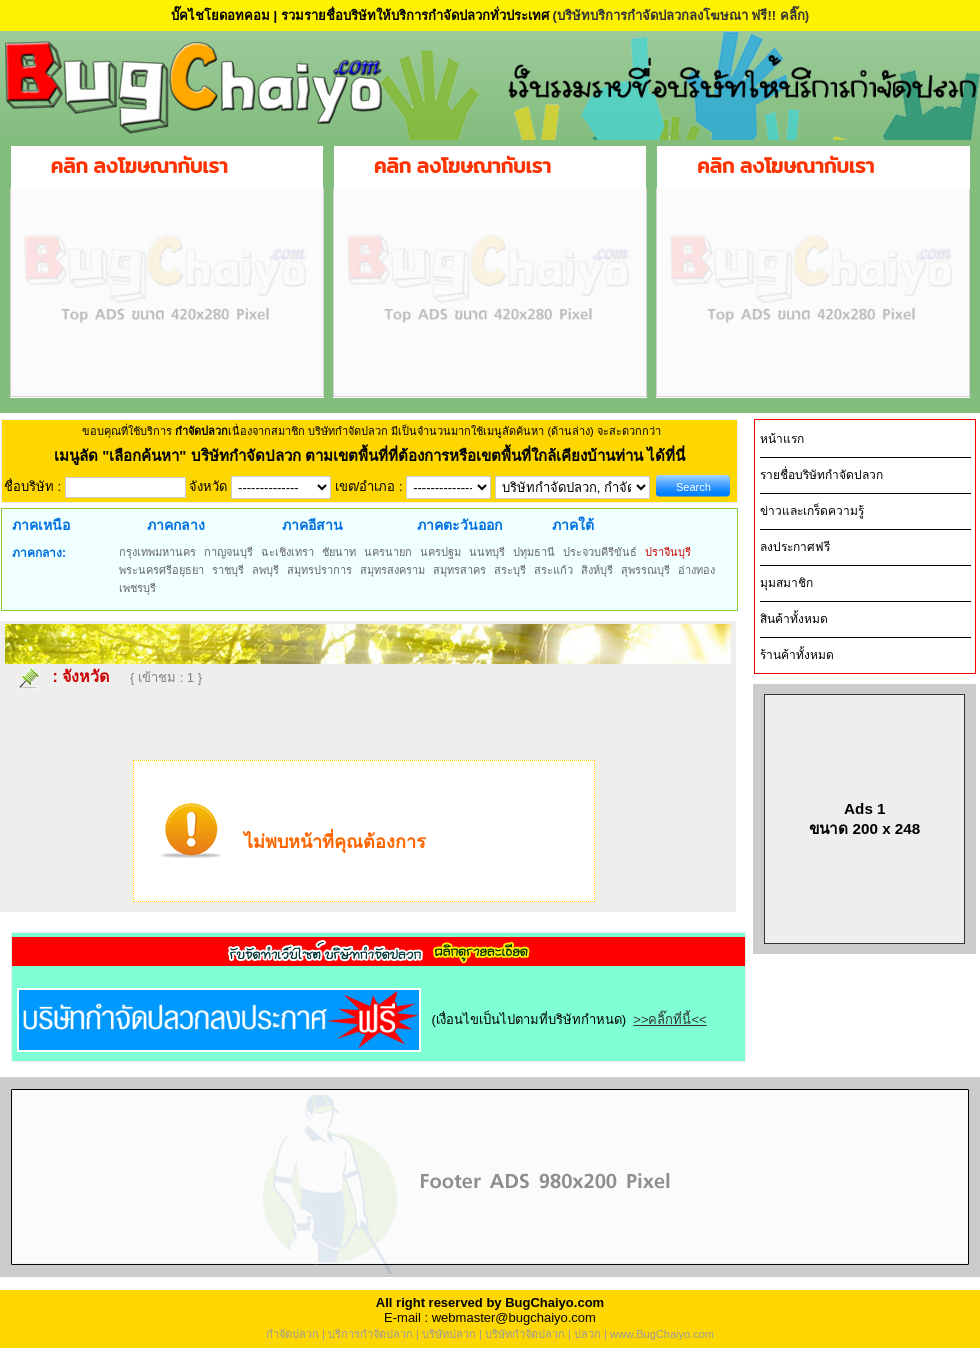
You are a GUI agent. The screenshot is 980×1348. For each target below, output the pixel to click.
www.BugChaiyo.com (662, 1334)
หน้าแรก (782, 439)
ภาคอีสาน (312, 525)
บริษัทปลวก (449, 1334)
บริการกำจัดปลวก (370, 1334)
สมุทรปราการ (319, 570)
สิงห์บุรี (597, 570)
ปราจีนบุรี (668, 552)
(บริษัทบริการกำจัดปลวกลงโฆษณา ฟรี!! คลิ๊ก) (680, 15)
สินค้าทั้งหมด (794, 619)
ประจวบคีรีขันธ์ (600, 552)
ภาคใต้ (573, 525)
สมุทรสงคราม (392, 570)
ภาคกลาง (176, 525)
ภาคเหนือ (41, 525)
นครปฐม (440, 552)
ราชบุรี (228, 570)
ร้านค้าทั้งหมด (797, 655)
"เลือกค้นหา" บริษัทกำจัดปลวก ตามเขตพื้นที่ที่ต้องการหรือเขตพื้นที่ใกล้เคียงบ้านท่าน (374, 455)
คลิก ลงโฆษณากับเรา (139, 166)
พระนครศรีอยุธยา (161, 570)
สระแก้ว (553, 570)
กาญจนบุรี (228, 552)
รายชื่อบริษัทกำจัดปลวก (821, 475)
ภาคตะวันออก (459, 525)
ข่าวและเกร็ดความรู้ (812, 511)
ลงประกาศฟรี (795, 547)
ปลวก (587, 1334)
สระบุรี (510, 570)
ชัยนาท (339, 552)
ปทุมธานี (534, 552)
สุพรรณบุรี (645, 570)
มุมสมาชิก (786, 583)
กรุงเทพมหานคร (157, 552)
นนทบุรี (487, 552)
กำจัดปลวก (292, 1334)
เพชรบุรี (137, 588)
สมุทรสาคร (459, 570)
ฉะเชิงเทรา (287, 552)
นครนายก (388, 552)
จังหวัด (85, 676)
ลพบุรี (265, 570)
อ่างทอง (696, 570)
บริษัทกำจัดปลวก (525, 1334)
